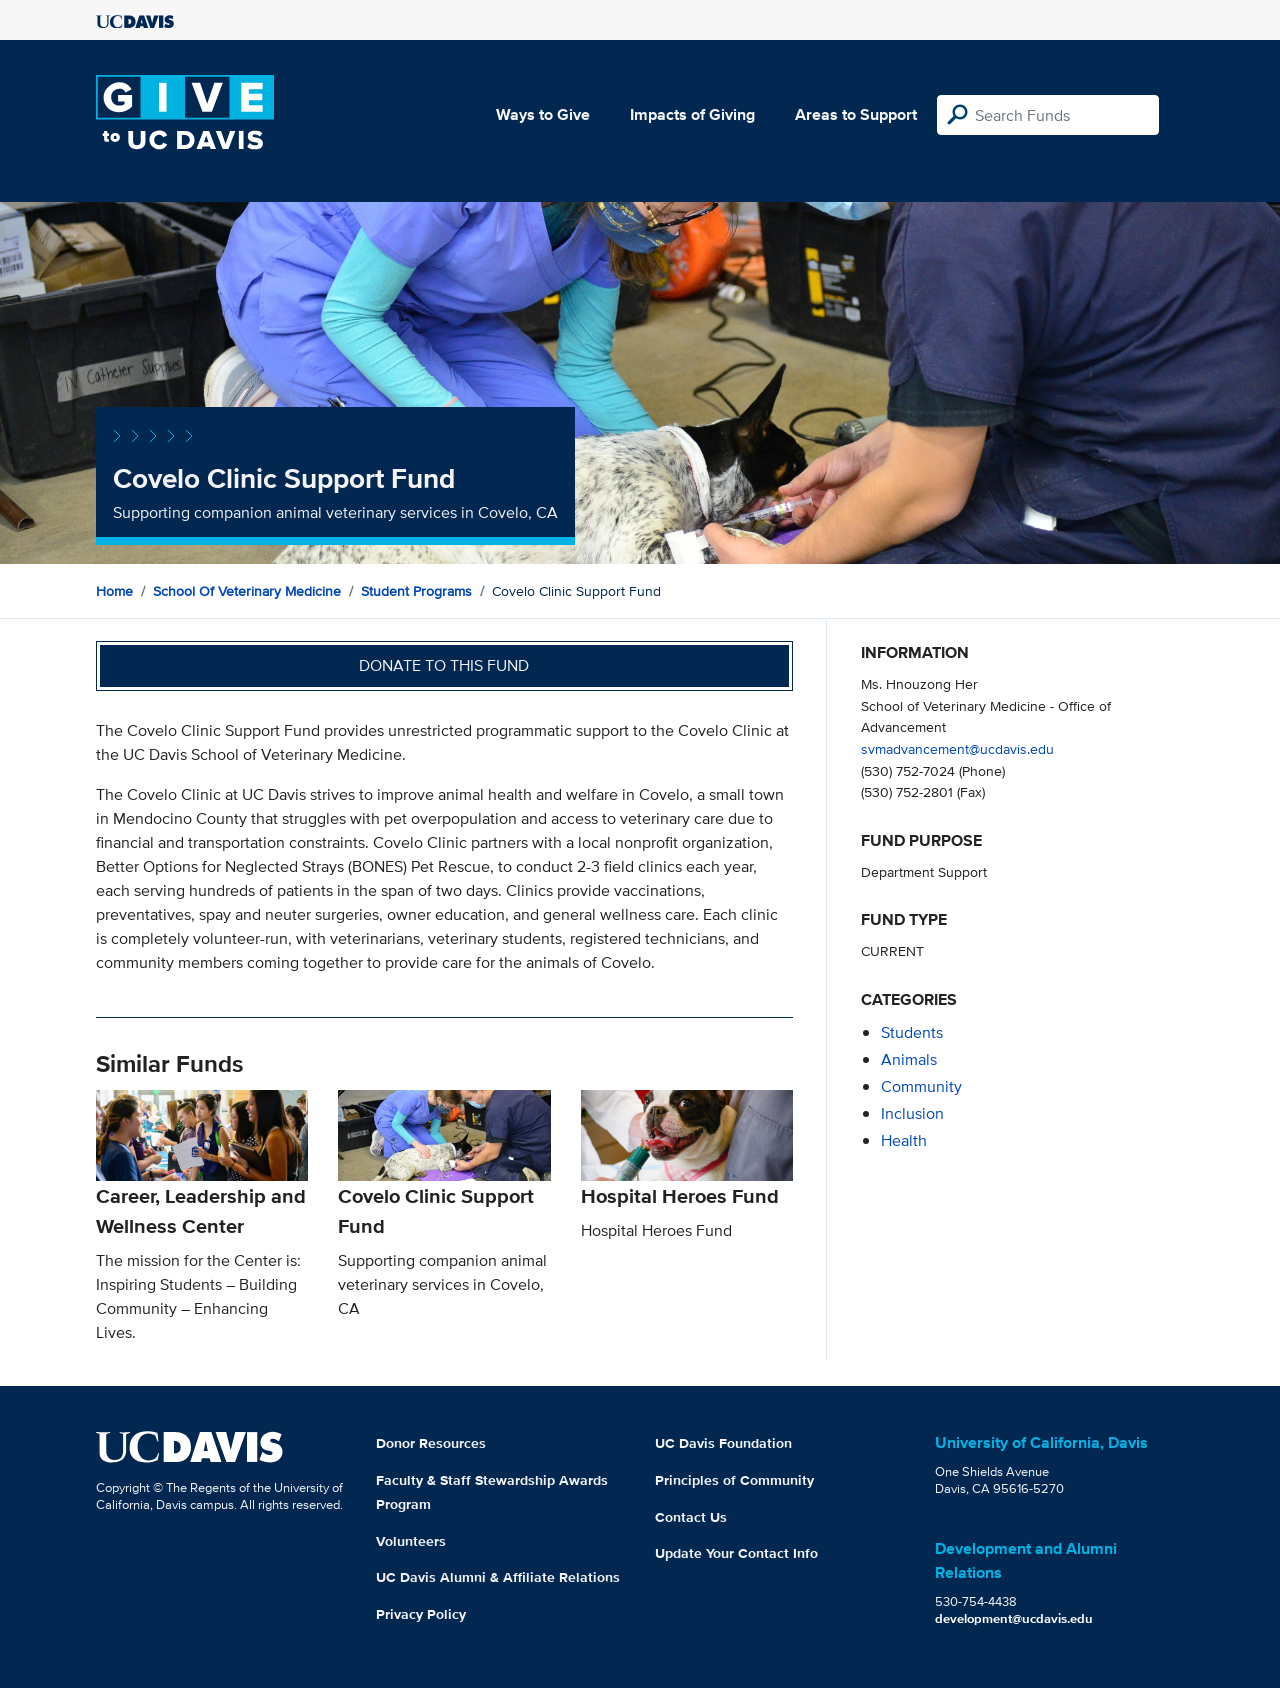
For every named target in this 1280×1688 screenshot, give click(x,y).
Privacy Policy (421, 1614)
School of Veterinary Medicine (247, 591)
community (921, 1086)
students (912, 1032)
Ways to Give (543, 114)
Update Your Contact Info (736, 1553)
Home (114, 591)
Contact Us (691, 1517)
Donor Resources (431, 1443)
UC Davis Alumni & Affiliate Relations (498, 1577)
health (904, 1140)
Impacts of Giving (692, 114)
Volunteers (411, 1541)
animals (909, 1059)
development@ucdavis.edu (1014, 1618)
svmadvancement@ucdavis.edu (957, 748)
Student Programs (416, 591)
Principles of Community (734, 1480)
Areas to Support (856, 114)
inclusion (912, 1113)
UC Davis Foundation (723, 1443)
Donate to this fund (444, 665)
